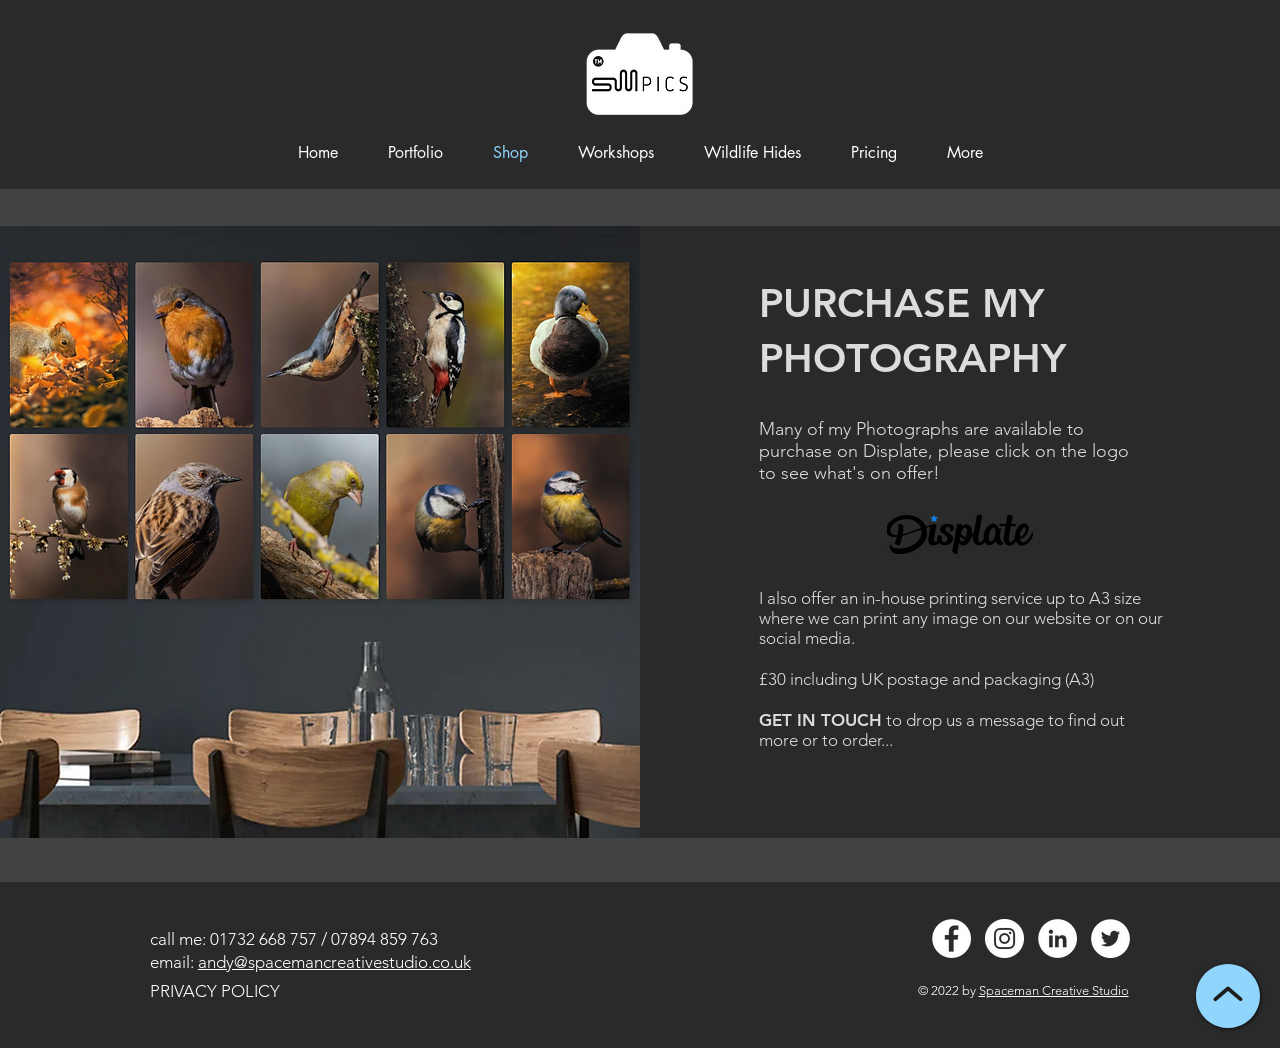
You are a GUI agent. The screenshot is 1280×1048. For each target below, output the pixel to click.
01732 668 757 (263, 939)
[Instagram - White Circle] (1004, 938)
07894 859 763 (384, 939)
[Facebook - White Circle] (951, 938)
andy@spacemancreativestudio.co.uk (334, 962)
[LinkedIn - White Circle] (1057, 938)
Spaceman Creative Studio (1054, 990)
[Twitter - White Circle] (1110, 938)
